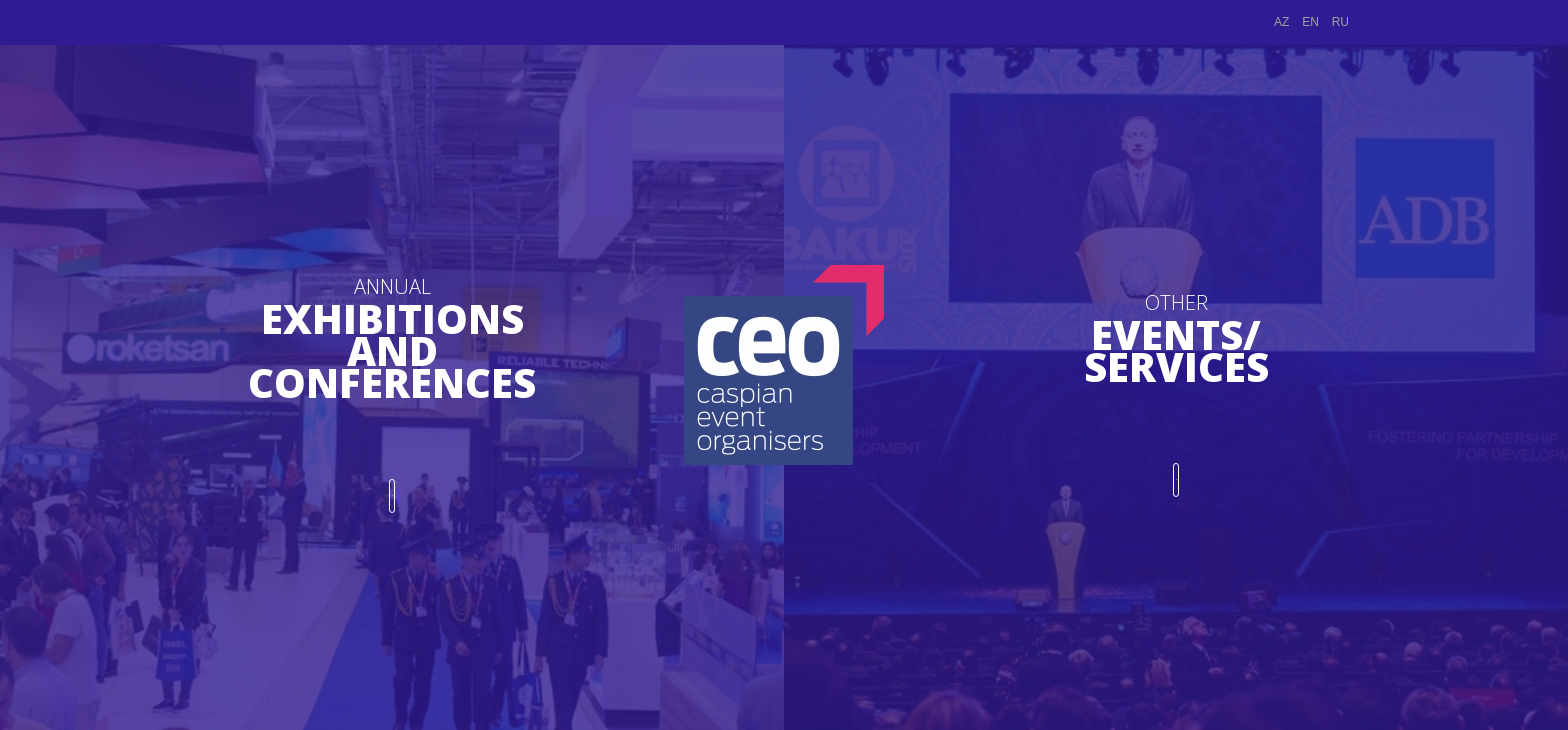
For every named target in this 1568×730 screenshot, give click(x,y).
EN (1310, 22)
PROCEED (392, 485)
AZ (1281, 22)
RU (1340, 22)
